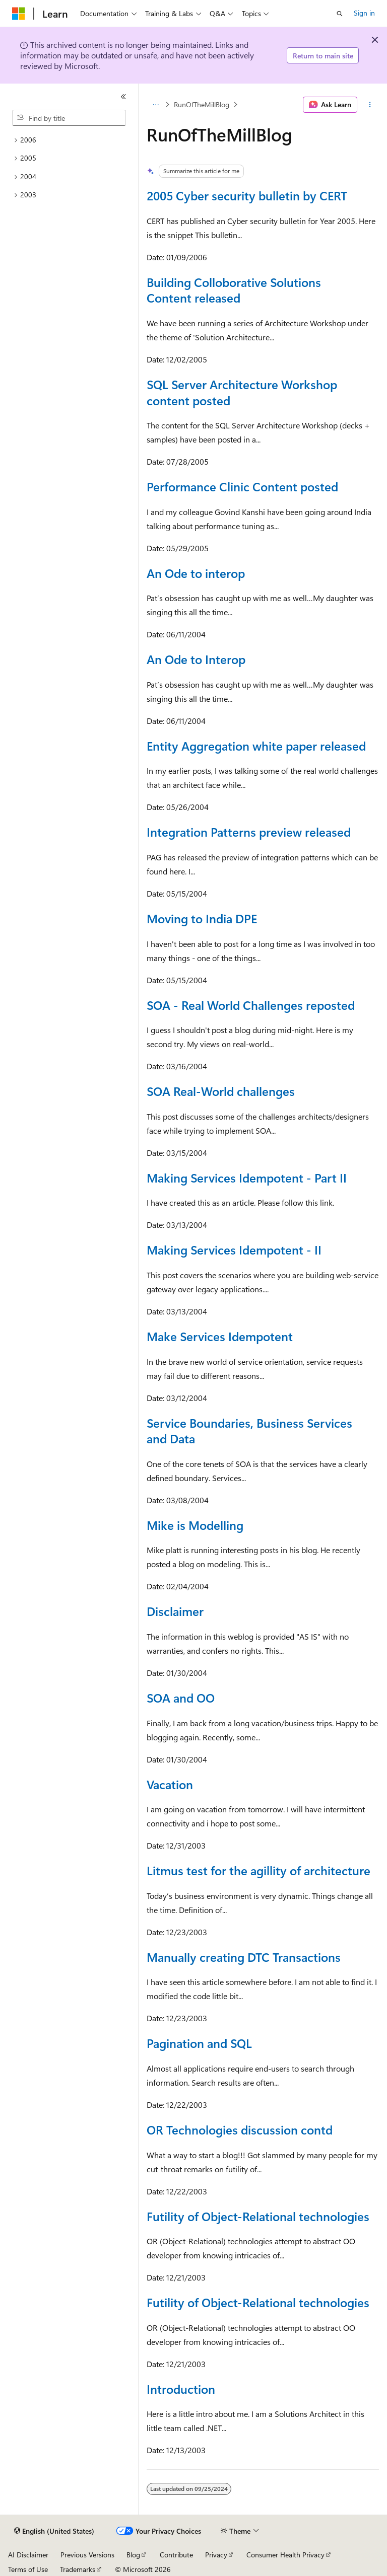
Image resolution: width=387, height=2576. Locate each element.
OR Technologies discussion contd (240, 2129)
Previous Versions (87, 2554)
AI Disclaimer (28, 2554)
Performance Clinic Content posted (242, 486)
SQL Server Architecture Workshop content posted (242, 392)
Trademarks (77, 2569)
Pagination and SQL (199, 2043)
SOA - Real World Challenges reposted (251, 1005)
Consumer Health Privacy (285, 2554)
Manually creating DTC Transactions (244, 1957)
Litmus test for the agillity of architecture (258, 1870)
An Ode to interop (196, 573)
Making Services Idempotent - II (234, 1249)
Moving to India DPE (202, 918)
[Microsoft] (18, 13)
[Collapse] (123, 97)
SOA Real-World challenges (221, 1091)
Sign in (364, 13)
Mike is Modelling (195, 1525)
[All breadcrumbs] (155, 105)
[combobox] (69, 118)
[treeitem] (69, 140)
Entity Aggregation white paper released (256, 746)
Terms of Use (28, 2569)
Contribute (176, 2554)
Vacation (170, 1784)
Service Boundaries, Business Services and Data (249, 1431)
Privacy (216, 2554)
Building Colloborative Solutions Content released (234, 290)
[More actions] (370, 105)
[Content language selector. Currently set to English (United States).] (54, 2531)
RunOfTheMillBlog (201, 104)
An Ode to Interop (196, 659)
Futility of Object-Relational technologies (258, 2216)
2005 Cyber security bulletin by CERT (247, 195)
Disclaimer (175, 1611)
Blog (133, 2554)
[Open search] (340, 14)
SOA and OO (181, 1697)
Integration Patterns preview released (249, 832)
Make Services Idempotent (220, 1336)
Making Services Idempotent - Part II (247, 1177)
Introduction (181, 2389)
